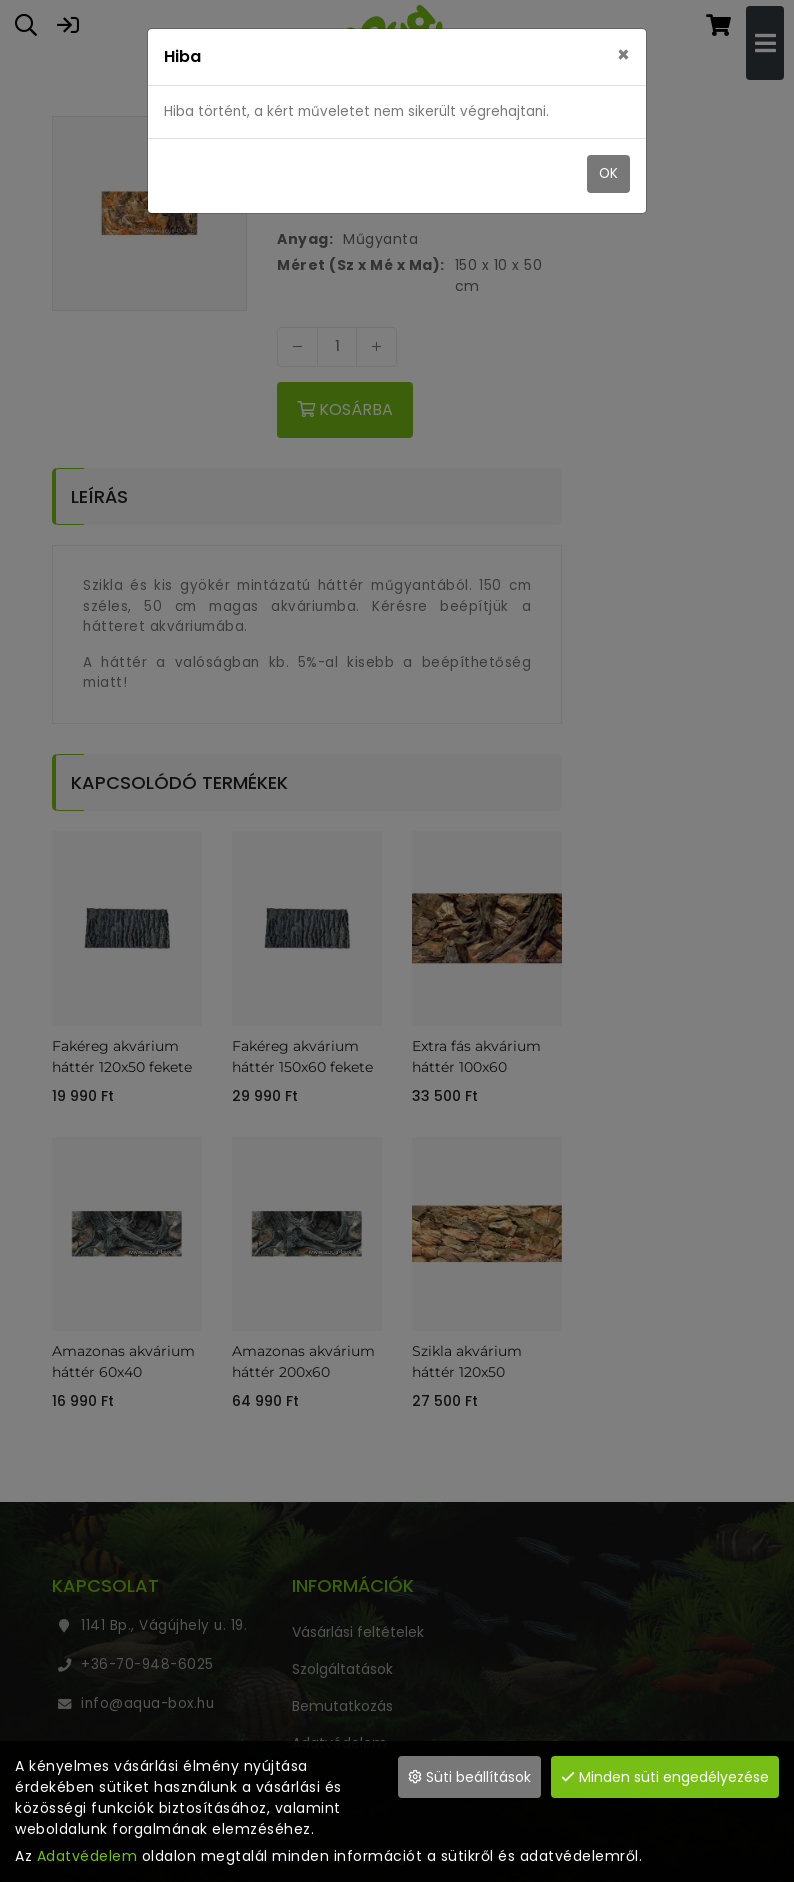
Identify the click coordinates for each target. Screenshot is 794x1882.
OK (608, 173)
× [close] (623, 55)
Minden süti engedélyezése (665, 1777)
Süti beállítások (469, 1777)
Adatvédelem (87, 1856)
